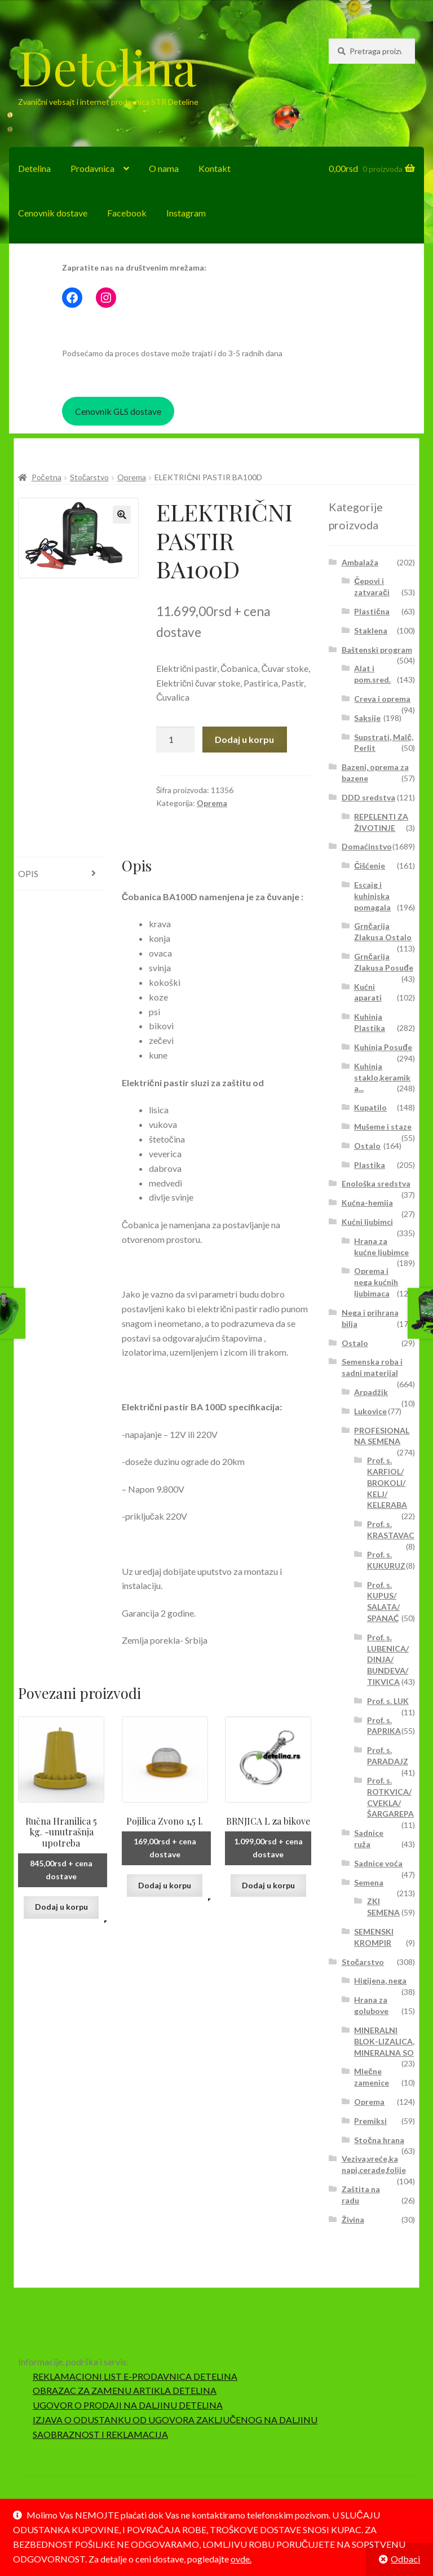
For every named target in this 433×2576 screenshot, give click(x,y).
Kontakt (214, 168)
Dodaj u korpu (244, 739)
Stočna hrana (379, 2140)
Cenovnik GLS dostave (118, 411)
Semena (368, 1882)
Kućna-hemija (367, 1202)
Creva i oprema (382, 698)
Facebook (127, 212)
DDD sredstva (368, 797)
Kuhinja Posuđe (383, 1047)
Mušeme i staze (383, 1126)
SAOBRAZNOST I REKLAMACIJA (100, 2434)
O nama (164, 168)
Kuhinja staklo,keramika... (382, 1077)
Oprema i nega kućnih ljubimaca (376, 1282)
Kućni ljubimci (367, 1222)
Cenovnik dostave (52, 212)
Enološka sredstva (376, 1183)
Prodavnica (92, 168)
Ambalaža (360, 562)
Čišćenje (369, 865)
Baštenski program (377, 649)
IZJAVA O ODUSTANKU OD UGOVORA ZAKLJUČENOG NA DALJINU (175, 2419)
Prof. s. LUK (388, 1701)
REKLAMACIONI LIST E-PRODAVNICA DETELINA (135, 2376)
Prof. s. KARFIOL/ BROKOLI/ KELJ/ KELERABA (387, 1482)
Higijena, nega (380, 1980)
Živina (353, 2219)
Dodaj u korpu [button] (61, 1906)
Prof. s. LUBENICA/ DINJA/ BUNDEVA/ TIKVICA (388, 1659)
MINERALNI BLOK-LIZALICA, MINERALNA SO (384, 2041)
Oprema (131, 477)
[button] (122, 515)
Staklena (370, 630)
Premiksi (370, 2121)
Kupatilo (370, 1107)
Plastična (372, 611)
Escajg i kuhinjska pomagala (372, 896)
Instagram (186, 212)
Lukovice (370, 1411)
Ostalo (367, 1145)
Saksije (367, 718)
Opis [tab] (28, 873)
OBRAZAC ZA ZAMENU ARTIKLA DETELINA (124, 2390)
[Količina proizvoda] (175, 740)
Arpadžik (371, 1392)
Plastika (369, 1165)
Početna (46, 477)
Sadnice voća (378, 1863)
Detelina (107, 66)
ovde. (241, 2558)
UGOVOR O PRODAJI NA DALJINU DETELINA (128, 2405)
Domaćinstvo (367, 846)
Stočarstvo (89, 477)
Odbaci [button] (405, 2558)
